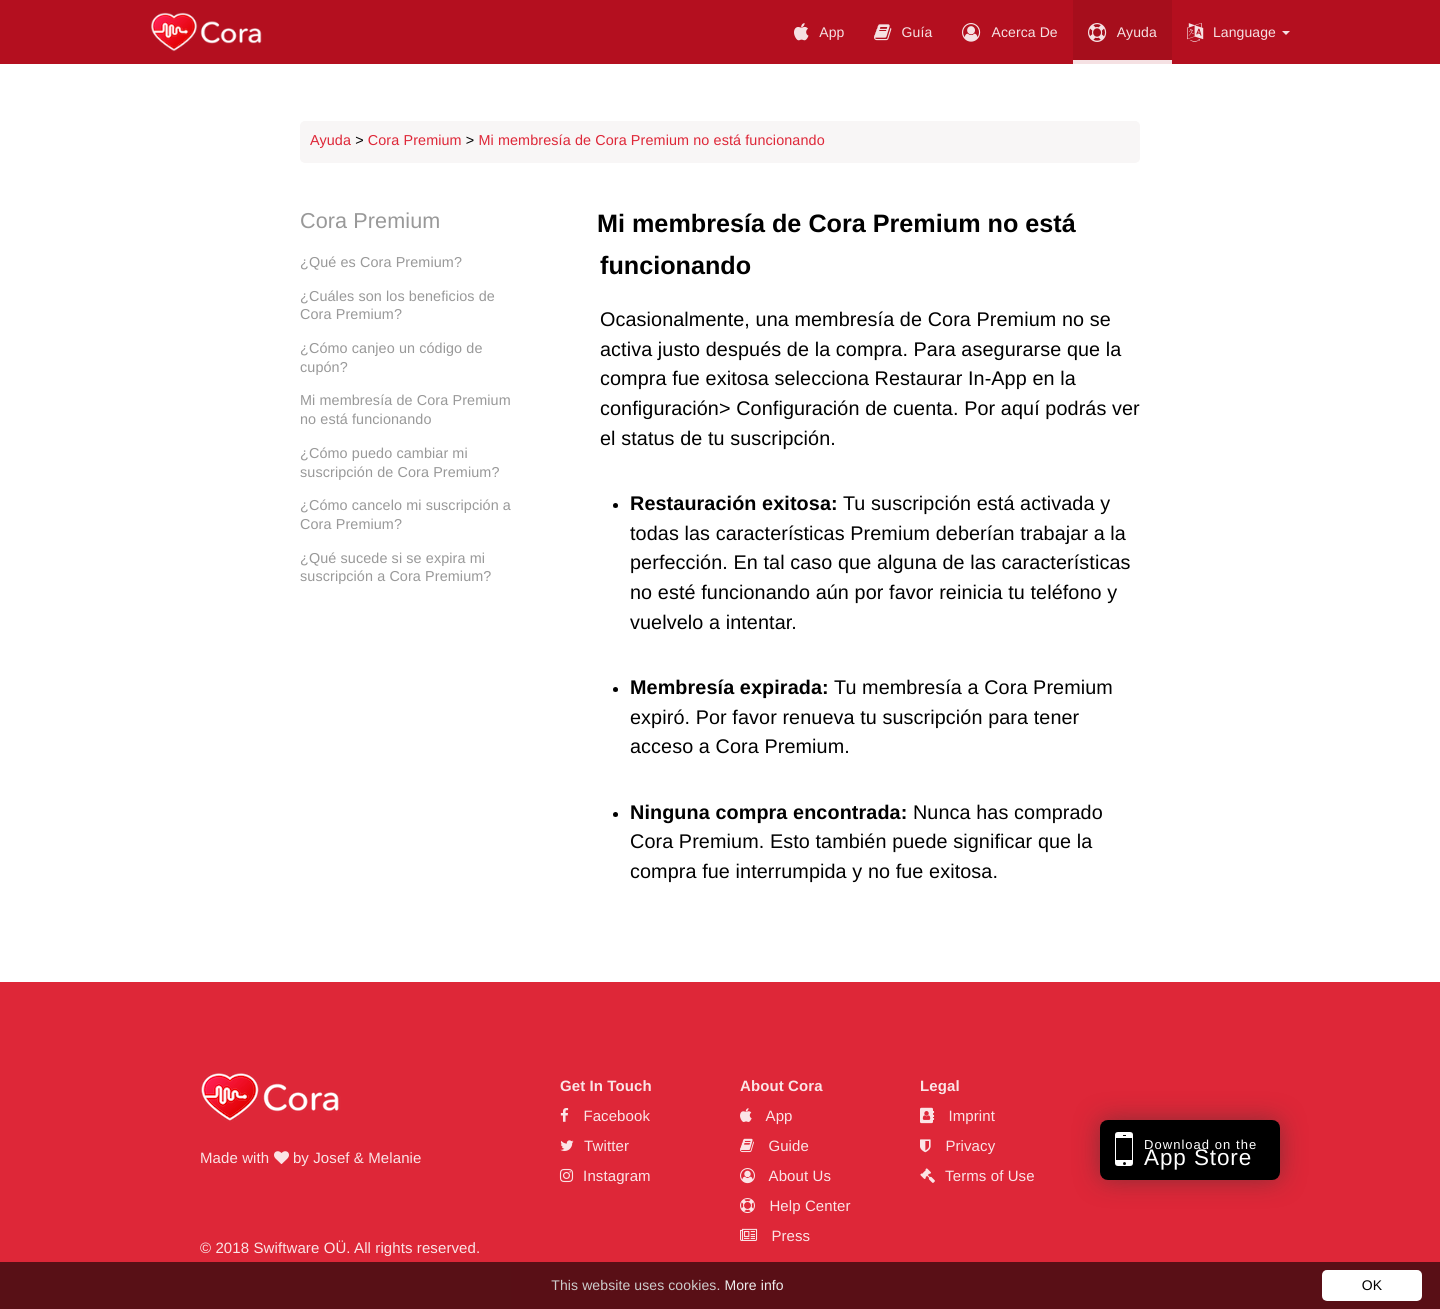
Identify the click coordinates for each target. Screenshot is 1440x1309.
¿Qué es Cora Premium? (381, 263)
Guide (774, 1146)
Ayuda (1122, 32)
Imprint (957, 1116)
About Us (785, 1176)
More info (753, 1285)
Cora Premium (415, 141)
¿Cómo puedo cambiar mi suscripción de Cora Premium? (400, 463)
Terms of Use (977, 1176)
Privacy (957, 1146)
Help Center (795, 1206)
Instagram (605, 1176)
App (819, 32)
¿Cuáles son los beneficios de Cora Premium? (397, 306)
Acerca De (1009, 32)
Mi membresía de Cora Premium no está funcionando (651, 141)
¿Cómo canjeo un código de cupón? (391, 358)
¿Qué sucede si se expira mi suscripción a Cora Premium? (395, 568)
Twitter (594, 1146)
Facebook (605, 1116)
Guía (903, 32)
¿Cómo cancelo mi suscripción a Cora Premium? (405, 515)
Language (1238, 32)
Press (775, 1236)
